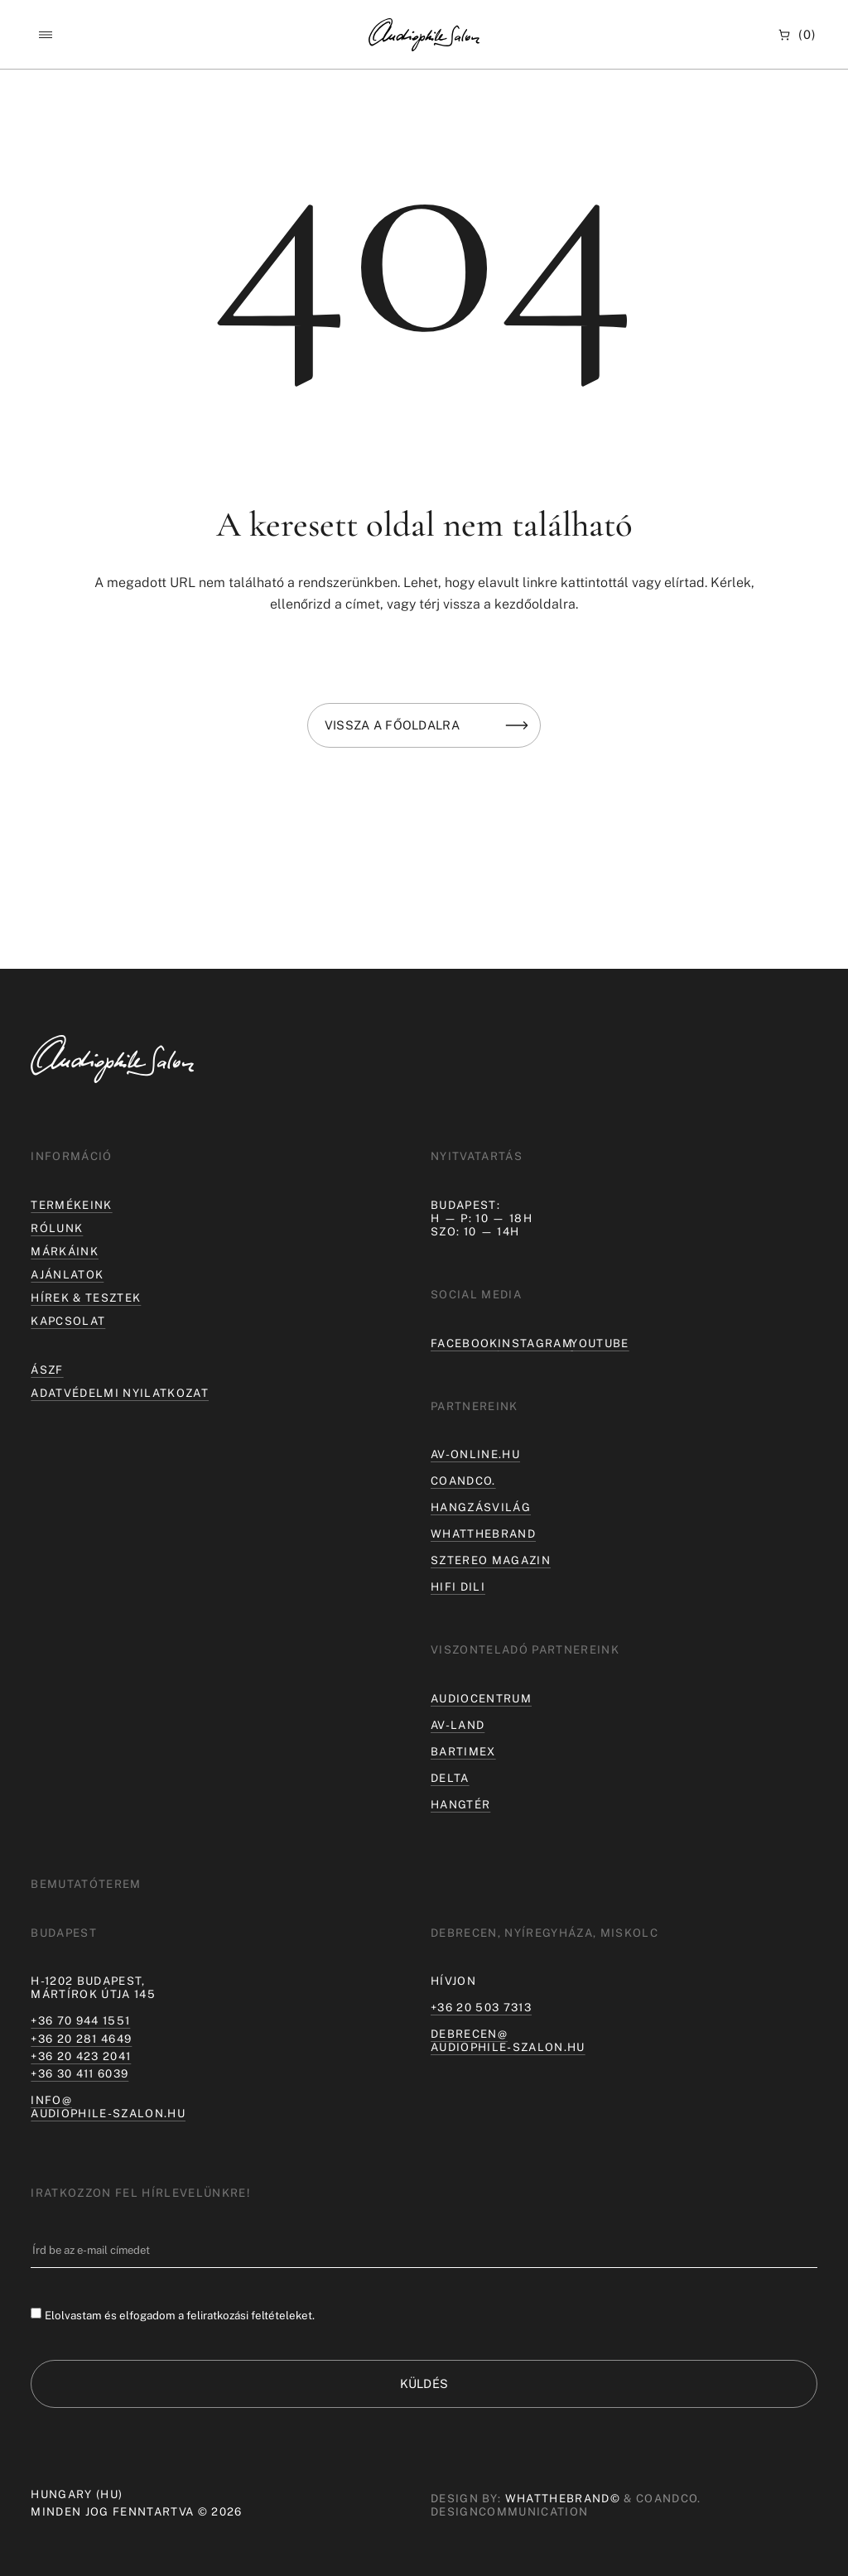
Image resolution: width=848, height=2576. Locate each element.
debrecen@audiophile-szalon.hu (508, 2040)
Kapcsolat (68, 1320)
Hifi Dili (458, 1586)
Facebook (465, 1343)
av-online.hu (475, 1454)
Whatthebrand (483, 1533)
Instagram (535, 1343)
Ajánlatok (67, 1274)
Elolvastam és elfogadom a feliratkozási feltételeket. (180, 2314)
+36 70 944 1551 (80, 2020)
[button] (45, 35)
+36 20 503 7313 (481, 2007)
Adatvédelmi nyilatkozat (120, 1392)
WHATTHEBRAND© (562, 2499)
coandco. (463, 1480)
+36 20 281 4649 (81, 2038)
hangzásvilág (481, 1507)
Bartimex (463, 1751)
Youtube (600, 1343)
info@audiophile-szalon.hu (108, 2106)
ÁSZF (47, 1369)
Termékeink (71, 1204)
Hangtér (460, 1804)
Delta (450, 1777)
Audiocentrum (481, 1698)
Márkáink (65, 1251)
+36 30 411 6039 (79, 2073)
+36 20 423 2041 (81, 2056)
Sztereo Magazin (491, 1560)
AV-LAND (457, 1724)
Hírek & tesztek (86, 1297)
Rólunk (57, 1228)
